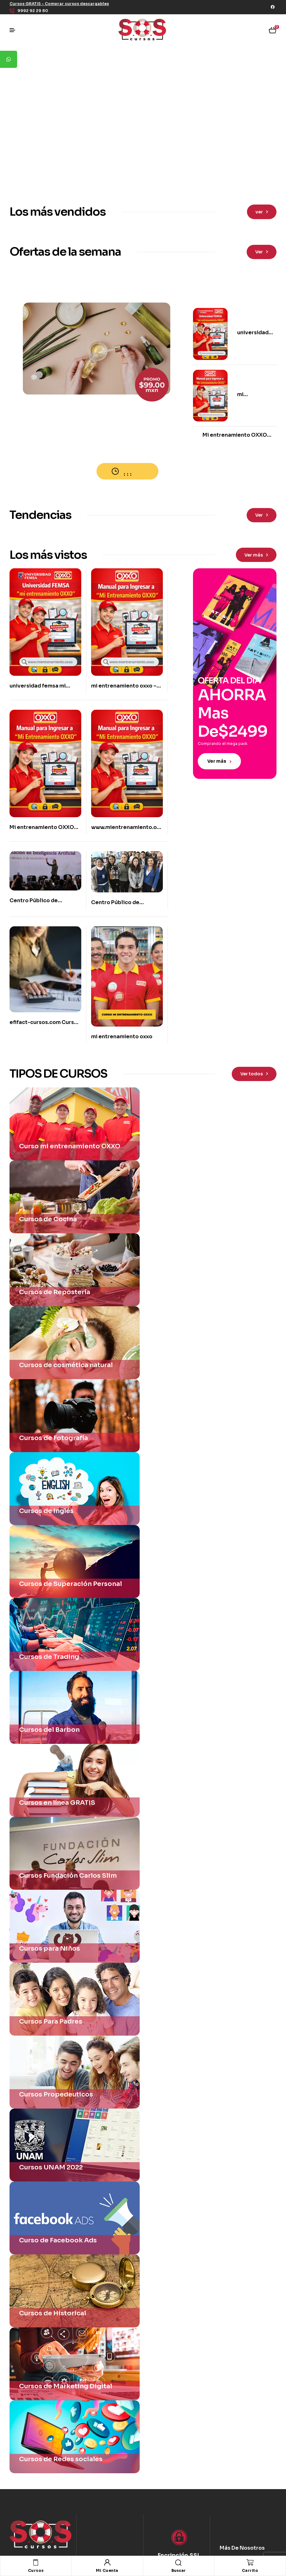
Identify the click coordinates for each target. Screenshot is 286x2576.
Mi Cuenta (107, 2570)
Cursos (36, 2570)
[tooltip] (8, 59)
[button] (59, 3)
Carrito (250, 2570)
